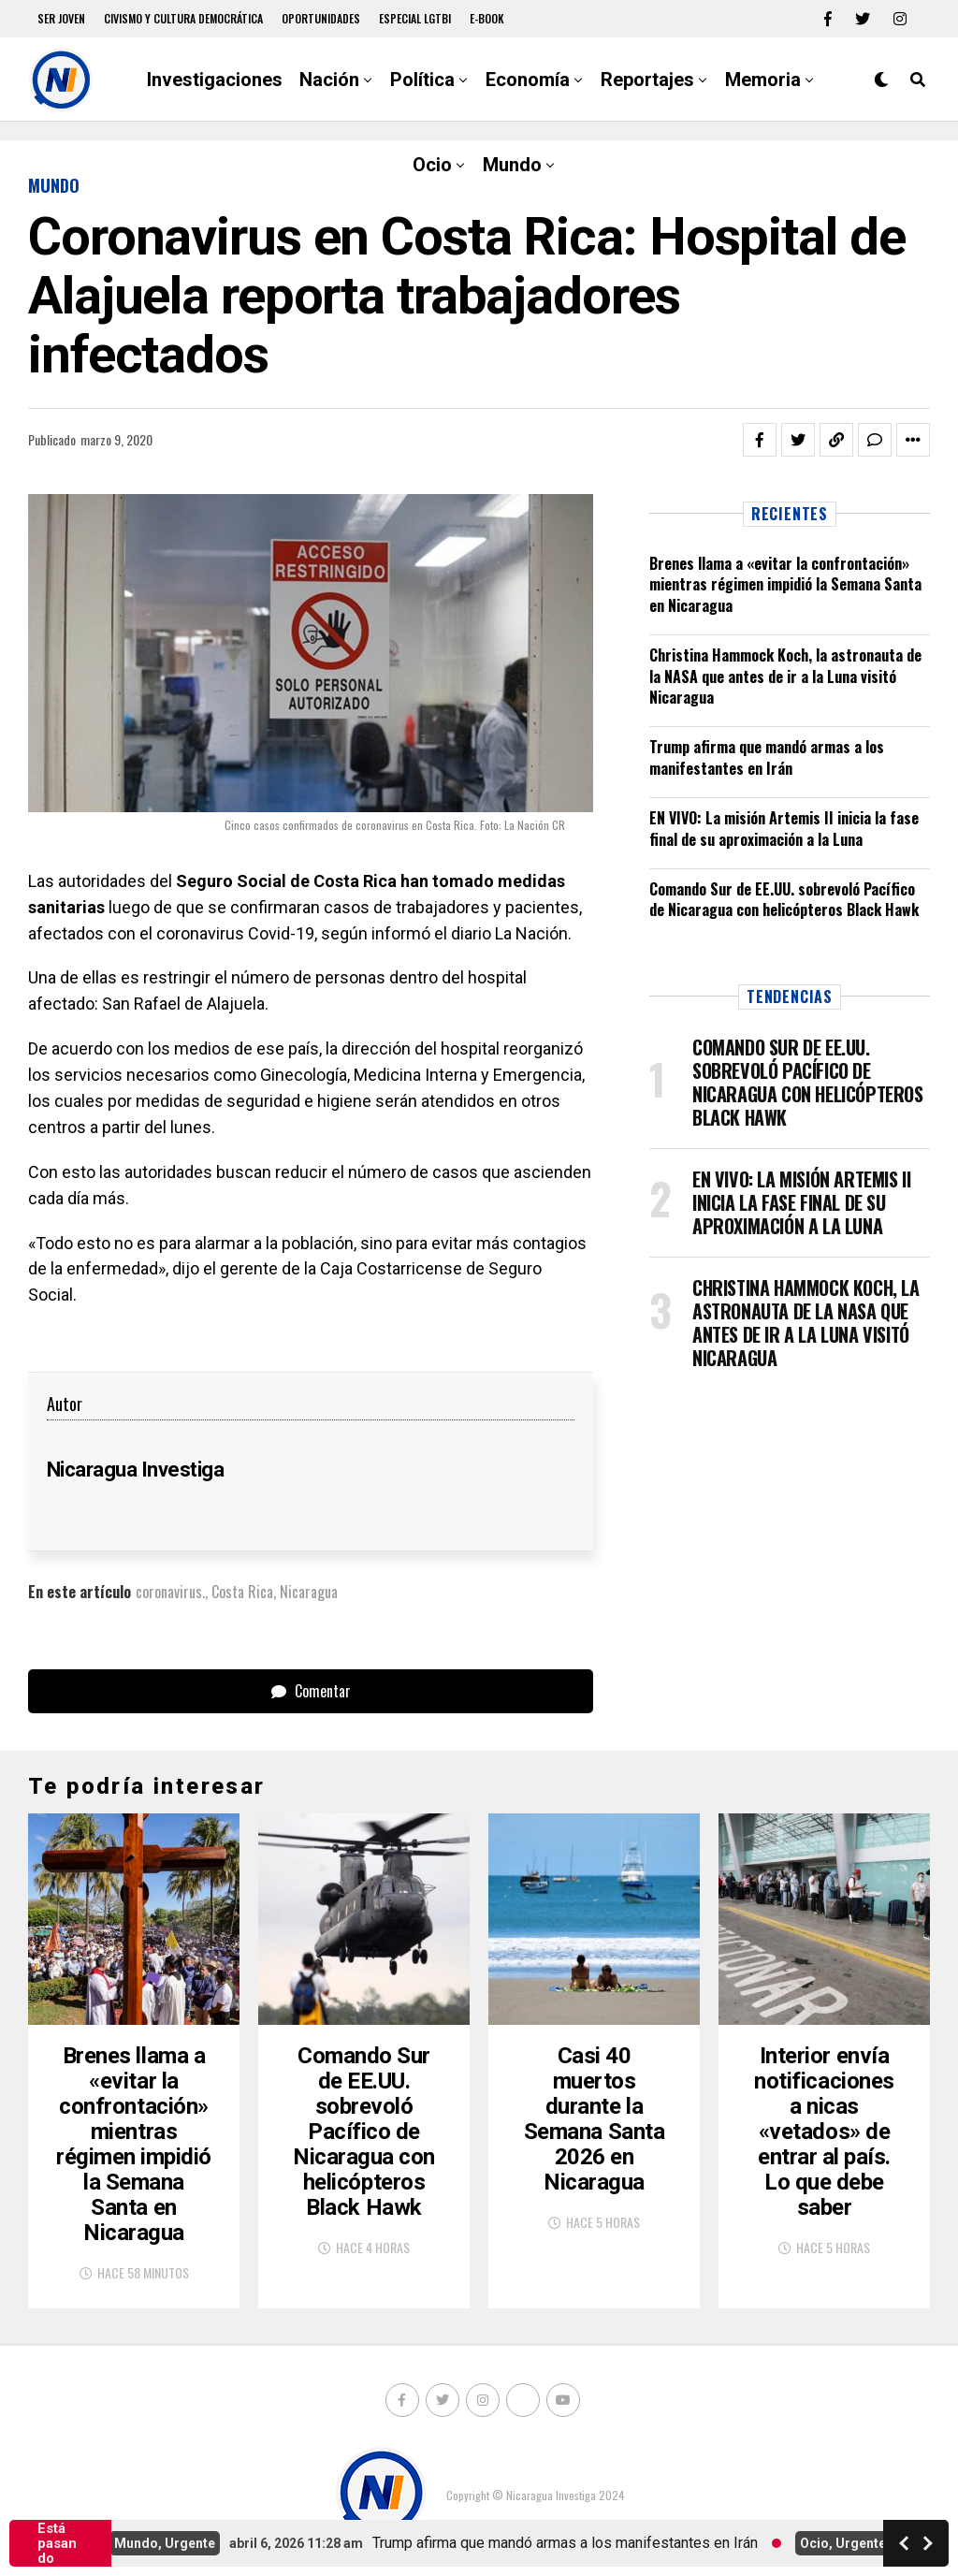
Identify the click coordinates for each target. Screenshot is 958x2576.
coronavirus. (170, 1591)
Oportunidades (321, 18)
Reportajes (647, 79)
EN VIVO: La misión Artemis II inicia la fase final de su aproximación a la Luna (784, 828)
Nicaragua (309, 1591)
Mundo (512, 164)
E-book (487, 18)
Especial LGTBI (415, 18)
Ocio (432, 164)
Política (422, 79)
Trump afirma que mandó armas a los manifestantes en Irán (766, 757)
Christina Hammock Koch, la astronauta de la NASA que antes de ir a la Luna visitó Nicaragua (785, 676)
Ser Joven (61, 18)
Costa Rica (242, 1591)
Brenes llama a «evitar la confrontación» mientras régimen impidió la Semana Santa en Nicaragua (785, 584)
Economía (528, 79)
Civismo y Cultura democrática (183, 18)
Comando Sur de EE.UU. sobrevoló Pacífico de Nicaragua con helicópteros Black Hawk (784, 899)
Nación (329, 79)
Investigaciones (215, 79)
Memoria (763, 79)
